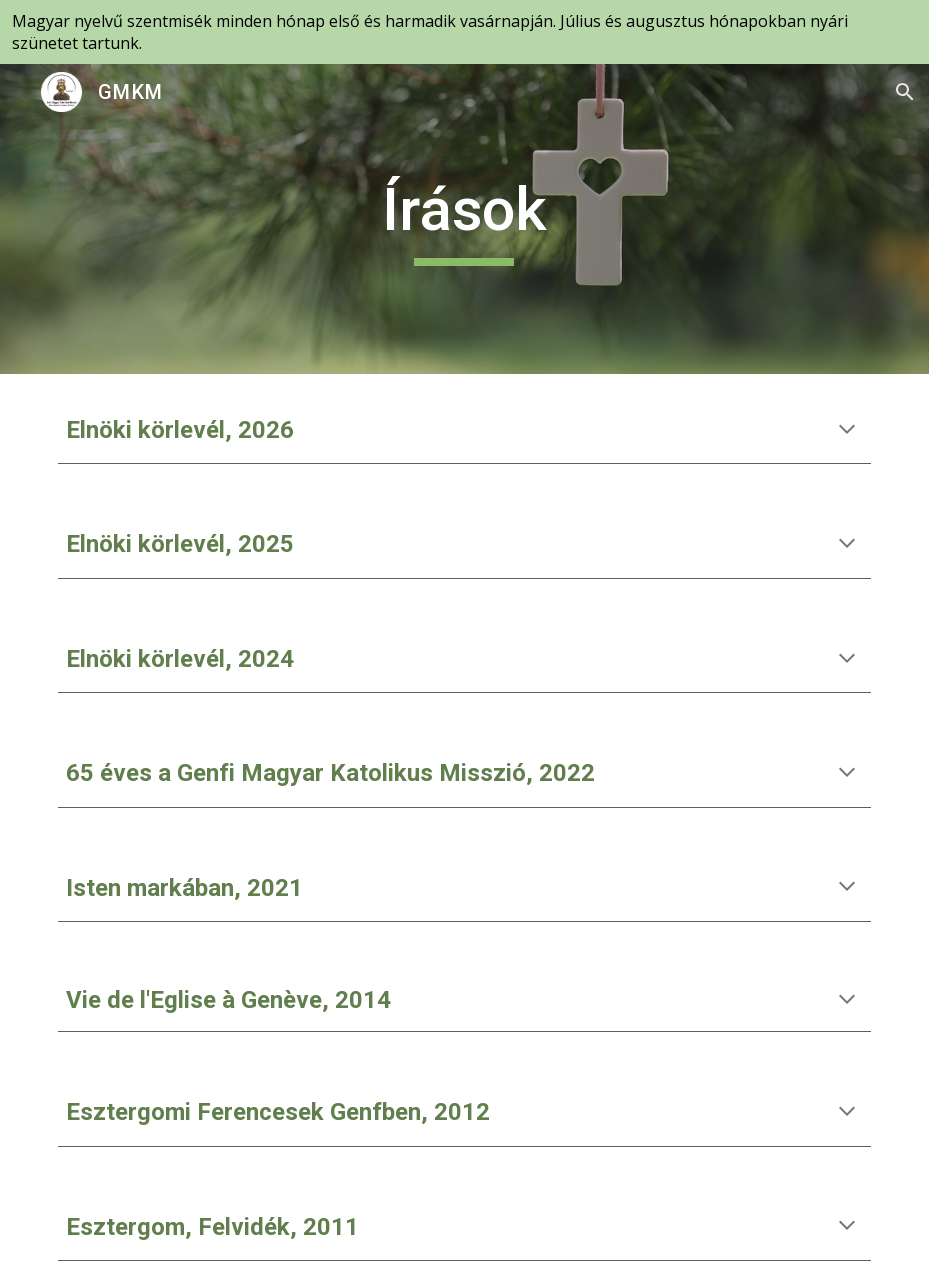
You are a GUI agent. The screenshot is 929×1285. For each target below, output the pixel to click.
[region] (464, 32)
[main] (464, 219)
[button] (905, 92)
